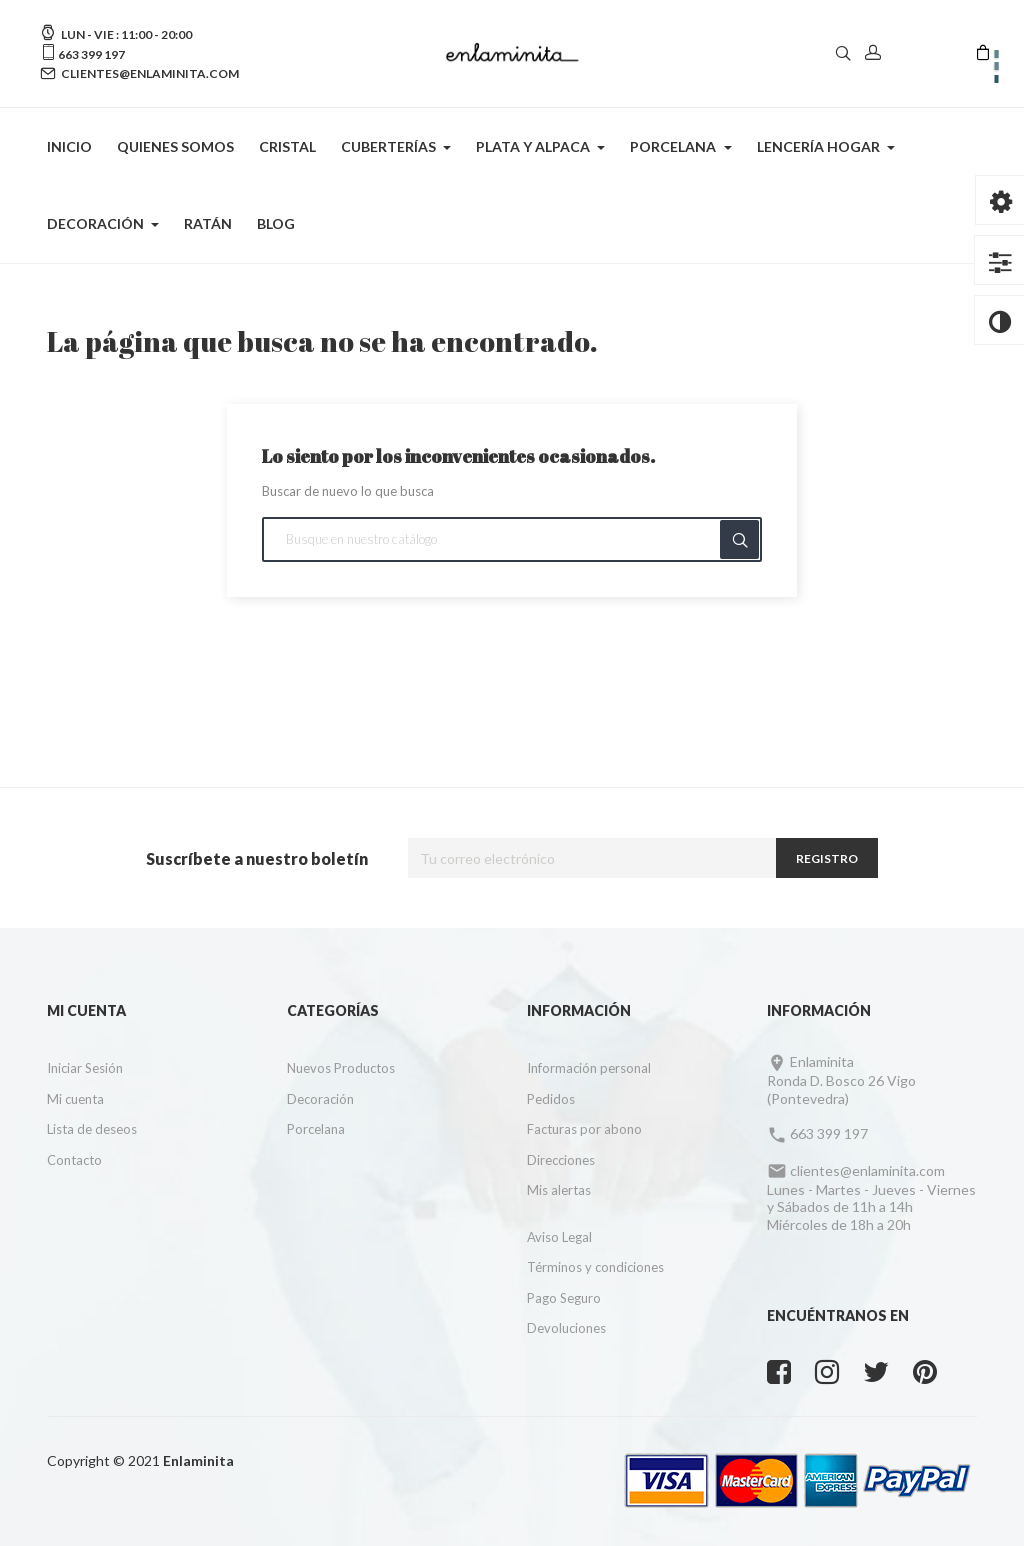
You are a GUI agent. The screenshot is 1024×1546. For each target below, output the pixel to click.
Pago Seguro (564, 1298)
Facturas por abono (584, 1129)
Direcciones (561, 1160)
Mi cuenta (75, 1099)
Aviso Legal (559, 1237)
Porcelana (316, 1129)
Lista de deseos (92, 1129)
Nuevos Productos (341, 1068)
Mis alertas (559, 1190)
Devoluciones (566, 1328)
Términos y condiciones (595, 1267)
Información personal (589, 1068)
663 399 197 (90, 54)
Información (579, 1010)
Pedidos (551, 1099)
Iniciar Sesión (85, 1068)
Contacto (74, 1160)
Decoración (320, 1099)
